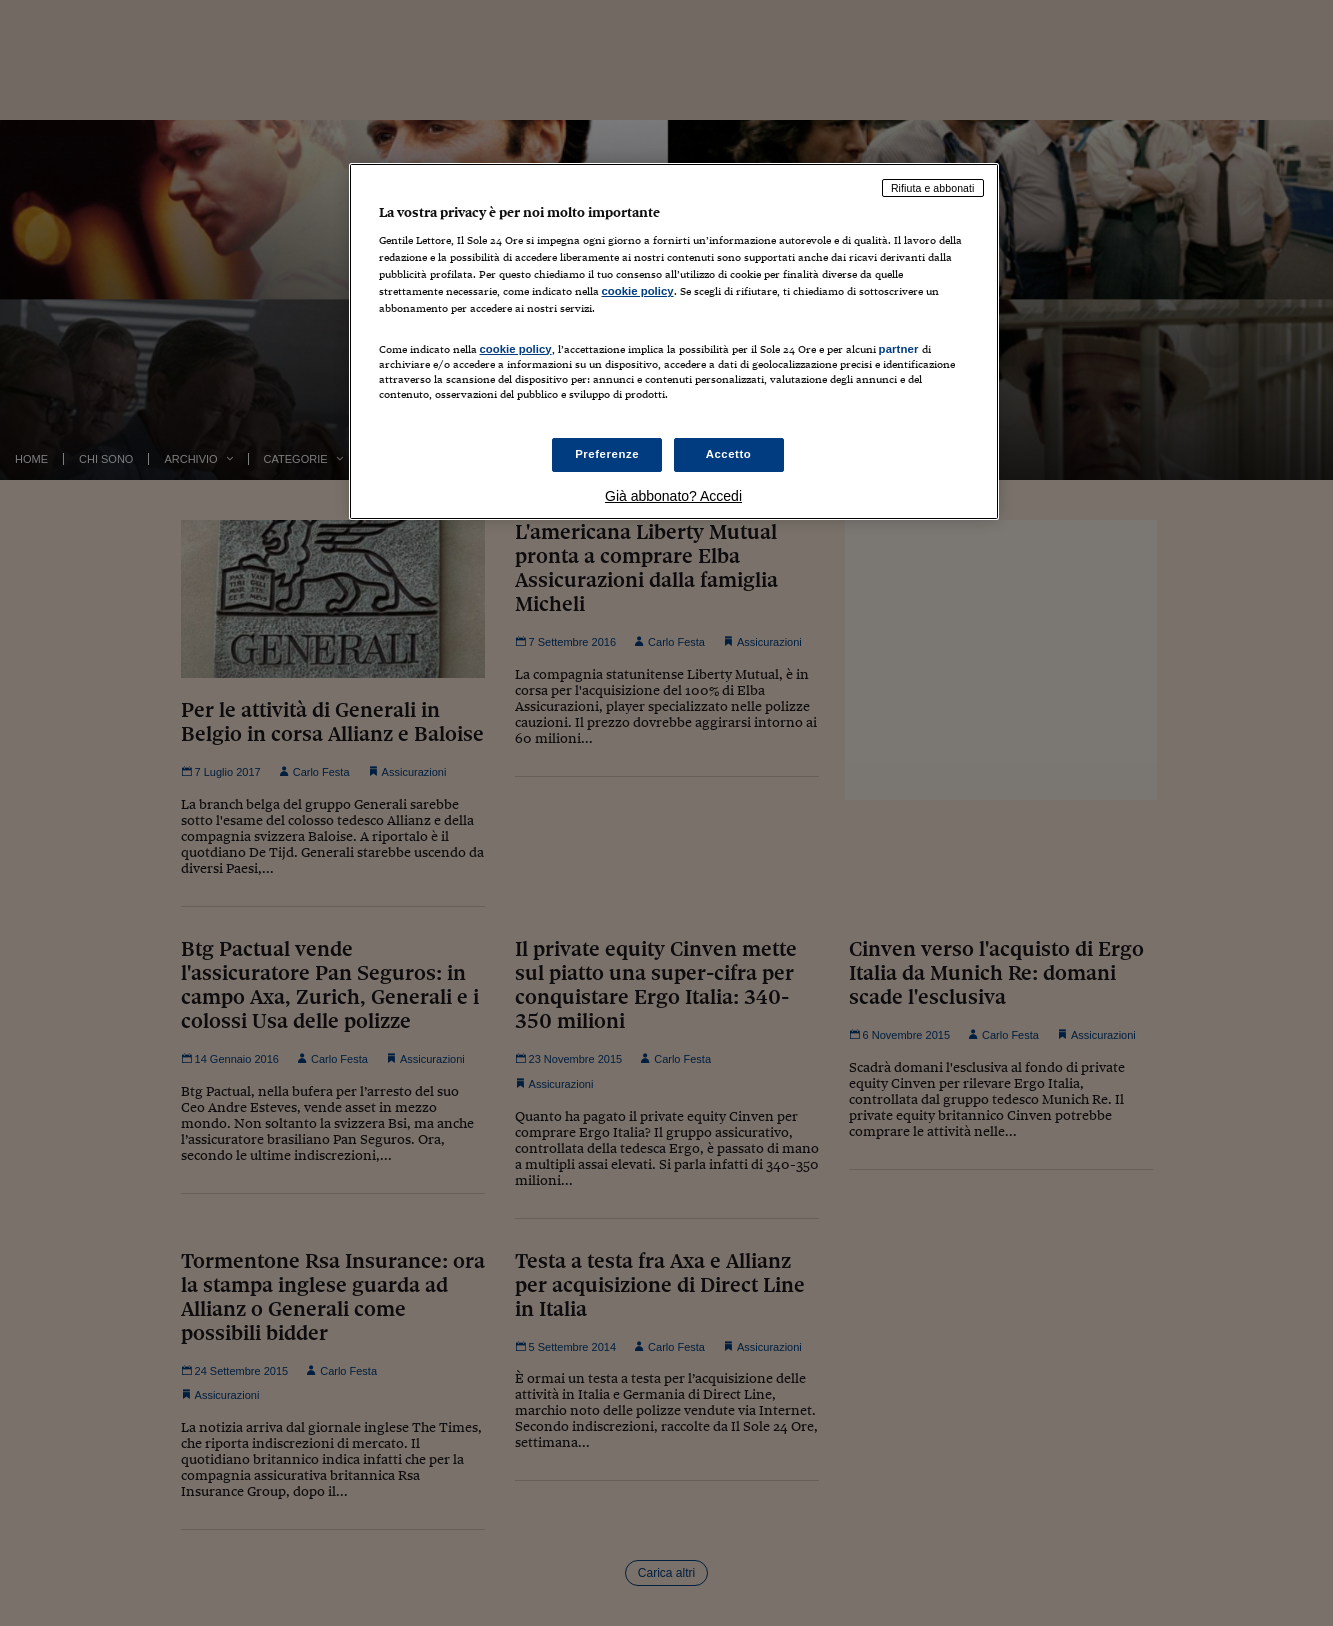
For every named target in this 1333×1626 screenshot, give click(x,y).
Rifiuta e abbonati (933, 188)
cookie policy (638, 291)
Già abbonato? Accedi (673, 496)
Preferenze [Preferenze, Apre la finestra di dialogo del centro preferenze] (607, 454)
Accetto (729, 454)
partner (899, 349)
